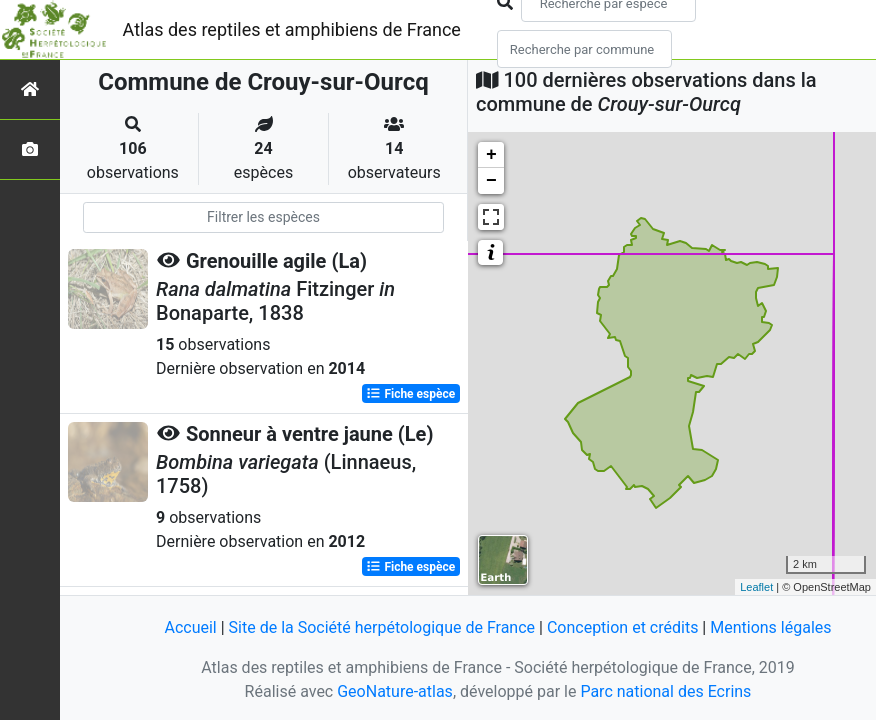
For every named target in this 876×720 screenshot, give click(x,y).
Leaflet (756, 587)
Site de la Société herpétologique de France (382, 627)
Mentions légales (770, 627)
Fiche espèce (410, 394)
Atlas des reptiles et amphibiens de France (292, 29)
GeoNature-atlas (395, 691)
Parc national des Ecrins (665, 691)
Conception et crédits (623, 627)
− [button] (491, 181)
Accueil (190, 627)
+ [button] (491, 155)
